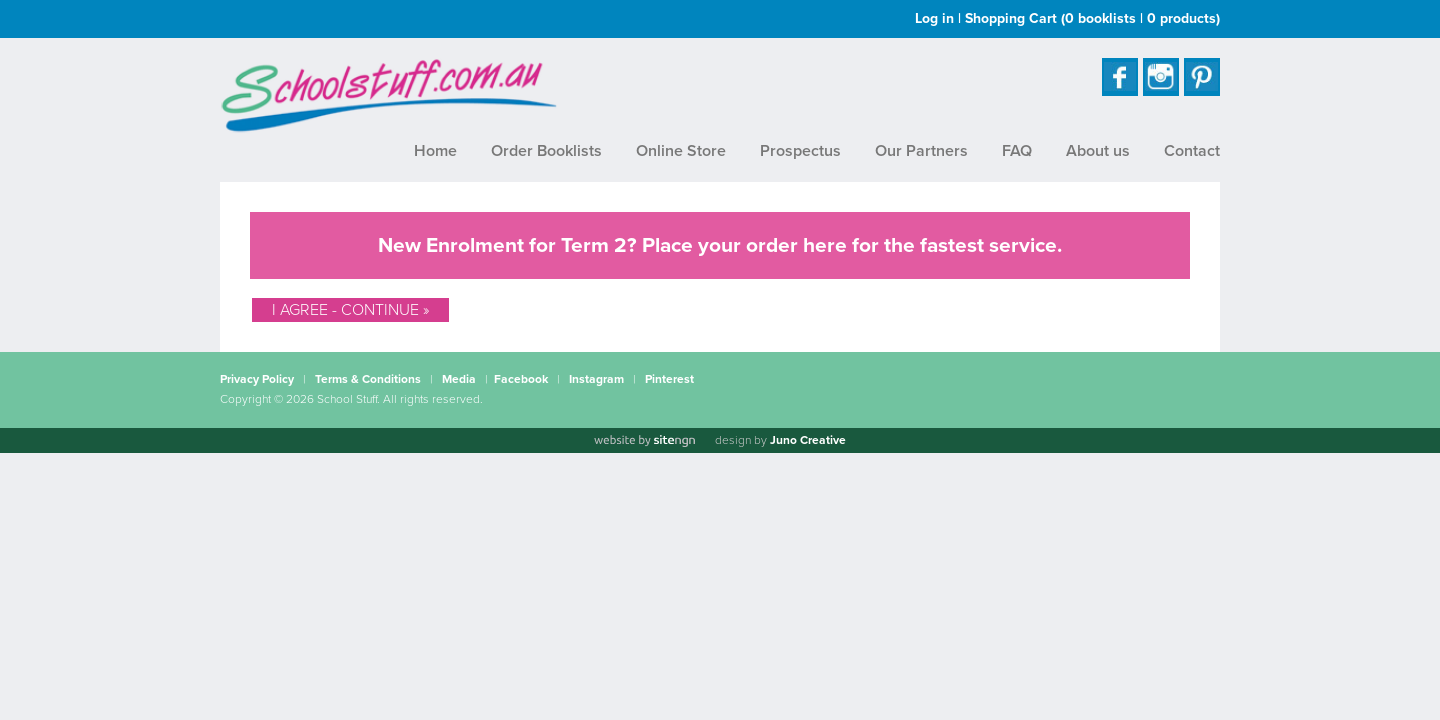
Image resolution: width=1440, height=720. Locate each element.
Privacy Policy (257, 379)
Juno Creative (808, 440)
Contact (1192, 151)
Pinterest (669, 379)
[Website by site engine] (644, 441)
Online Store (681, 151)
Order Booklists (546, 151)
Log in (934, 18)
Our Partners (921, 151)
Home (435, 151)
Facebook (521, 379)
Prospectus (800, 151)
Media (459, 379)
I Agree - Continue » (350, 310)
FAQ (1017, 151)
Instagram (596, 379)
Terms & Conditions (368, 379)
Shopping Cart (1092, 18)
